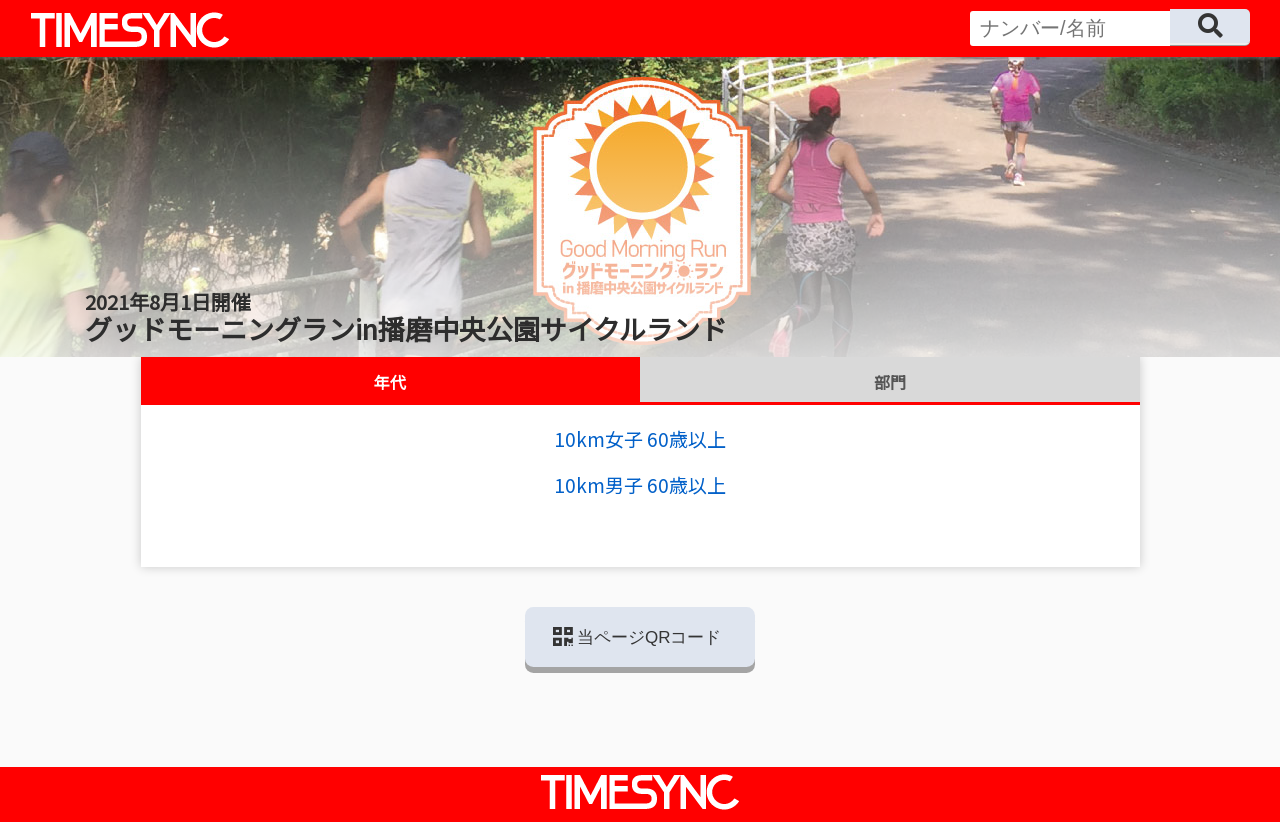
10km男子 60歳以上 (640, 484)
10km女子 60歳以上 (640, 438)
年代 (390, 382)
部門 (890, 382)
